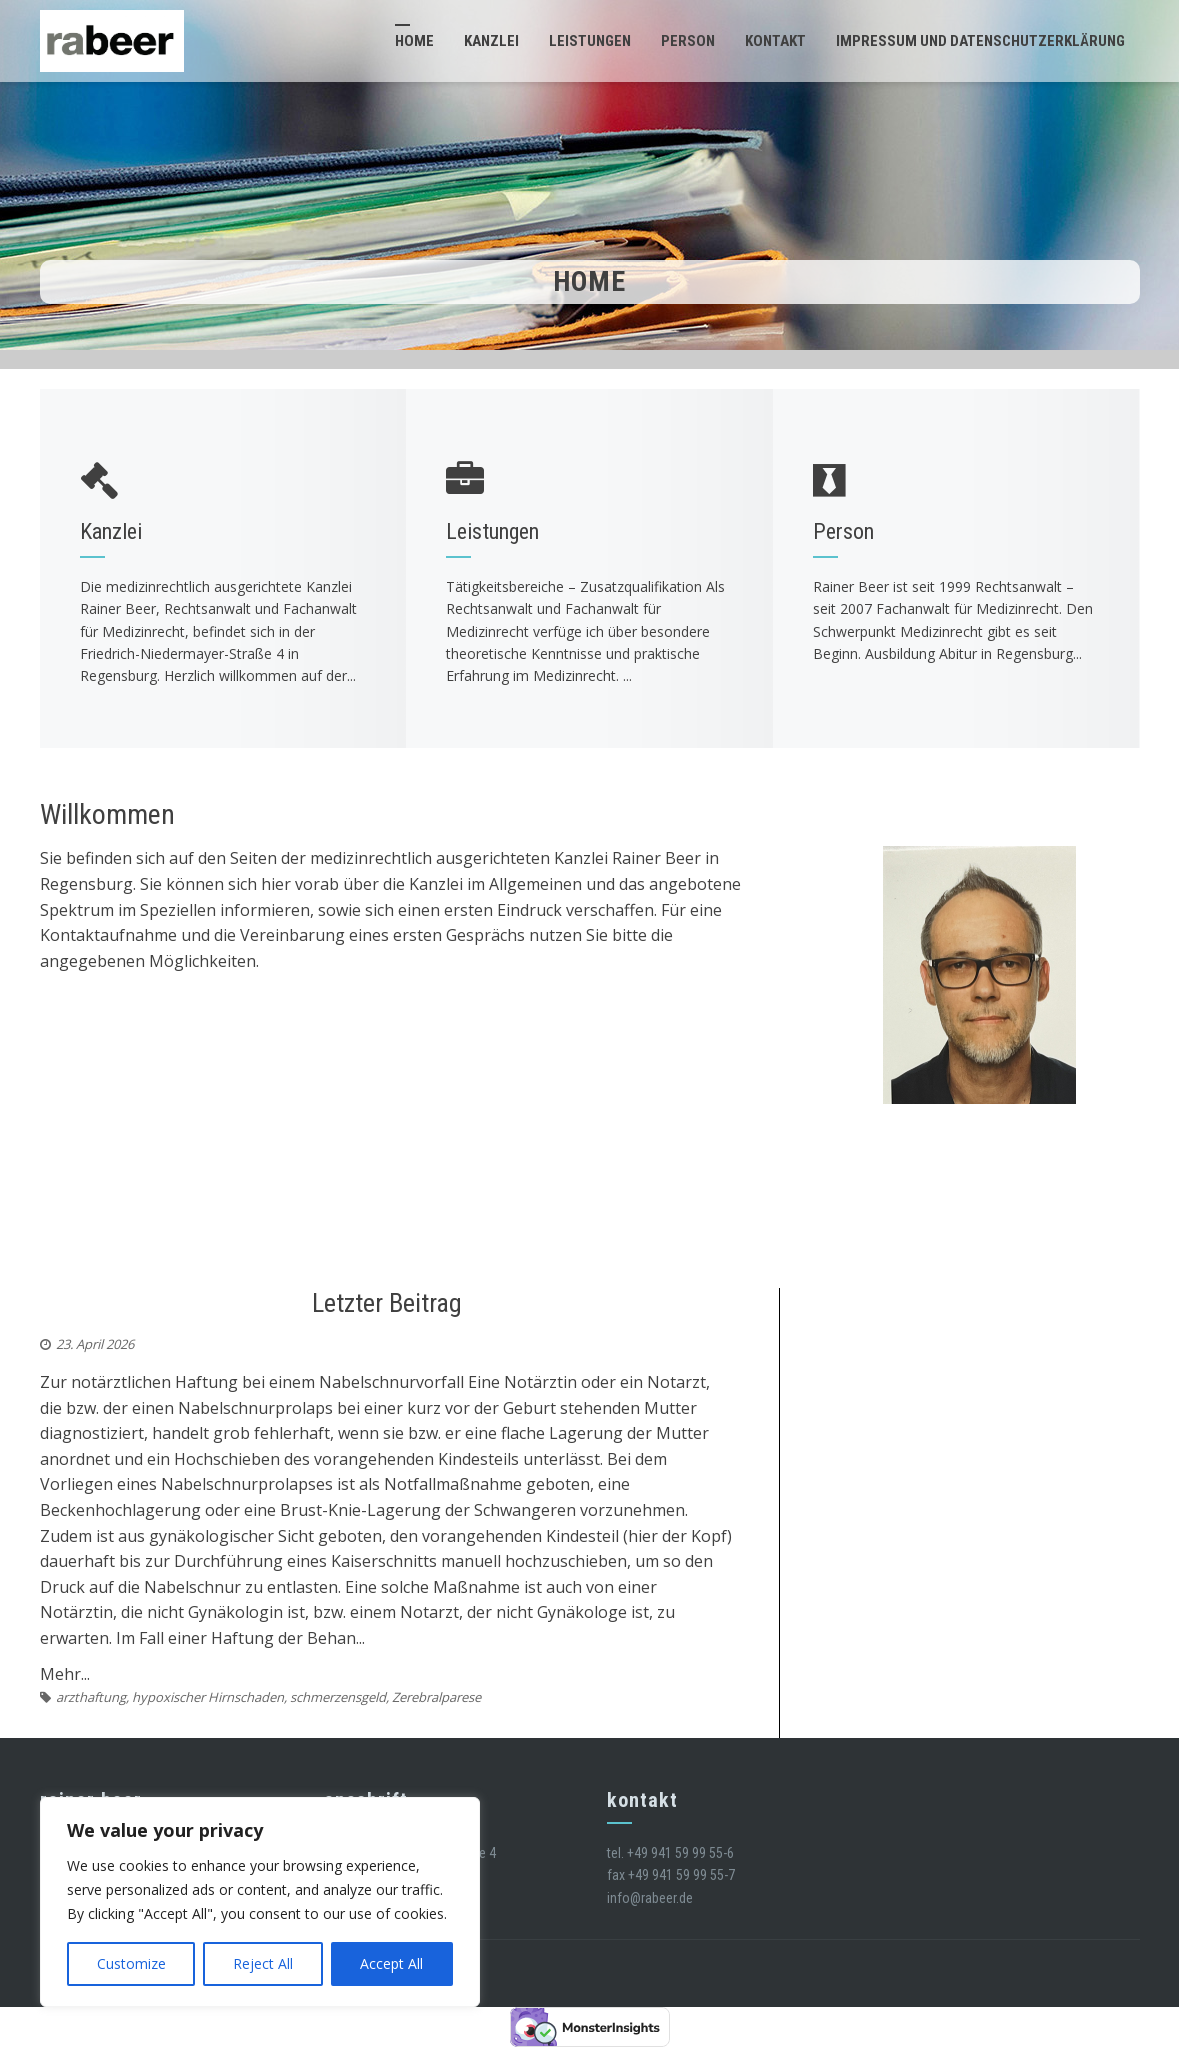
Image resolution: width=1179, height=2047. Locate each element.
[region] (260, 1902)
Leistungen (590, 41)
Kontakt (775, 41)
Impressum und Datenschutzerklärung (980, 41)
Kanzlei (491, 41)
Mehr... (65, 1674)
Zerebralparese (436, 1697)
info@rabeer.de (650, 1898)
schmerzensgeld (338, 1697)
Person (688, 41)
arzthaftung (91, 1697)
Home (414, 41)
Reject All (263, 1963)
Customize (131, 1963)
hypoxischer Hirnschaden (208, 1697)
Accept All (391, 1963)
